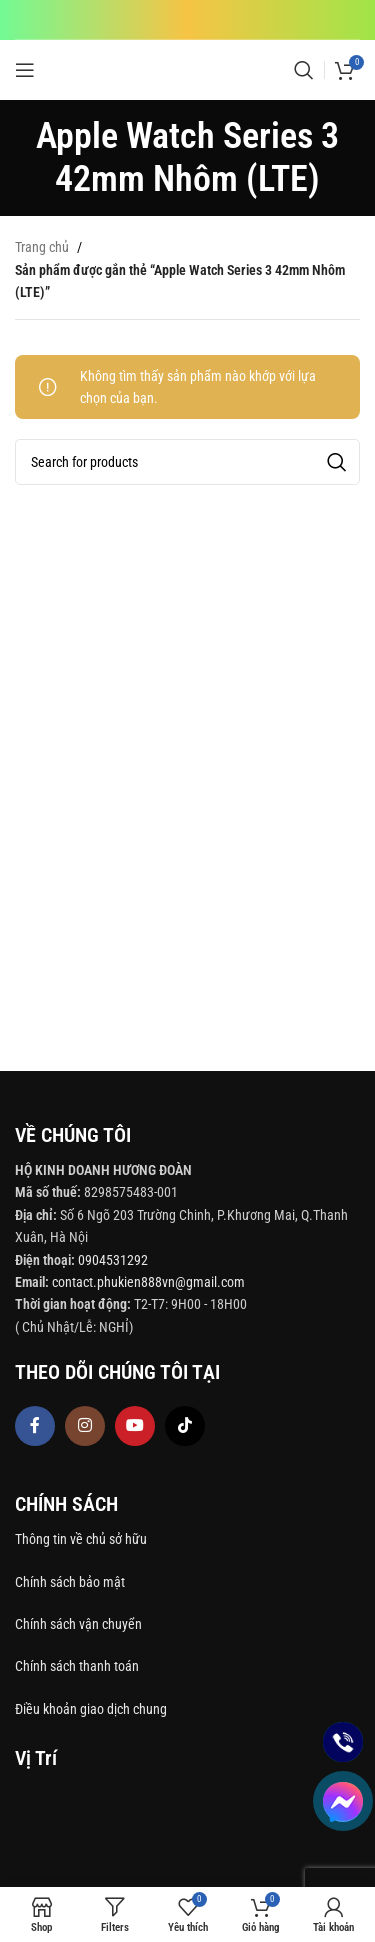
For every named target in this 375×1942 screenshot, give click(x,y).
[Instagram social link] (85, 1426)
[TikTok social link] (185, 1426)
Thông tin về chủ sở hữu (81, 1539)
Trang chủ (42, 247)
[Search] (304, 70)
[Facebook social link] (35, 1426)
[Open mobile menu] (25, 70)
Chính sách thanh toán (78, 1666)
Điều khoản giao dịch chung (91, 1709)
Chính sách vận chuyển (80, 1624)
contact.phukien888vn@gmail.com (148, 1282)
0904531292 (113, 1260)
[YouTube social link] (135, 1426)
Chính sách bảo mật (70, 1582)
